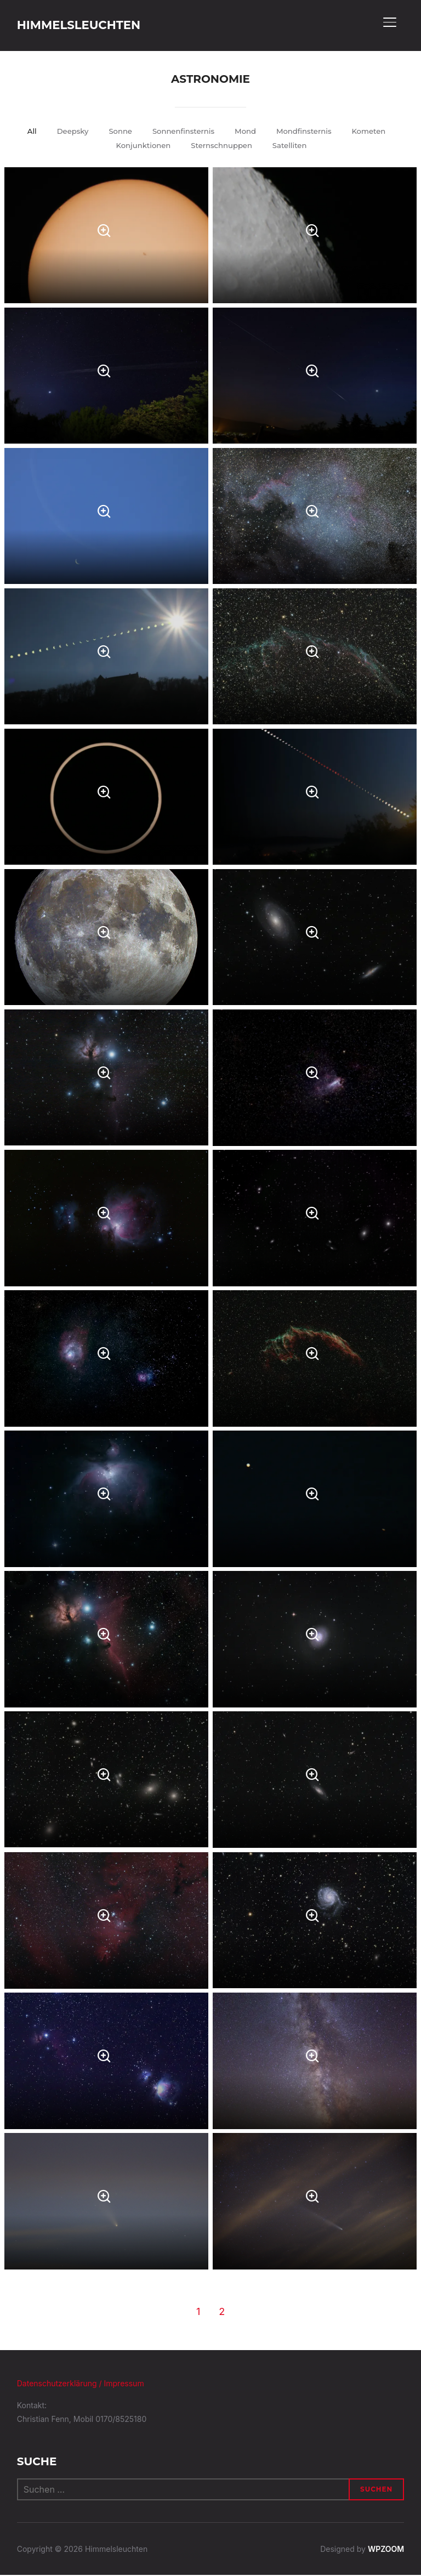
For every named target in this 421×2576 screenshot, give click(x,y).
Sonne (116, 132)
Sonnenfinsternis (182, 132)
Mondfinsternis (307, 132)
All (25, 132)
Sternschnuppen (222, 146)
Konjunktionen (140, 146)
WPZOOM (386, 2550)
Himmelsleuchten (93, 24)
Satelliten (293, 146)
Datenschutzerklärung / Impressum (80, 2384)
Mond (246, 132)
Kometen (375, 132)
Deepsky (66, 132)
